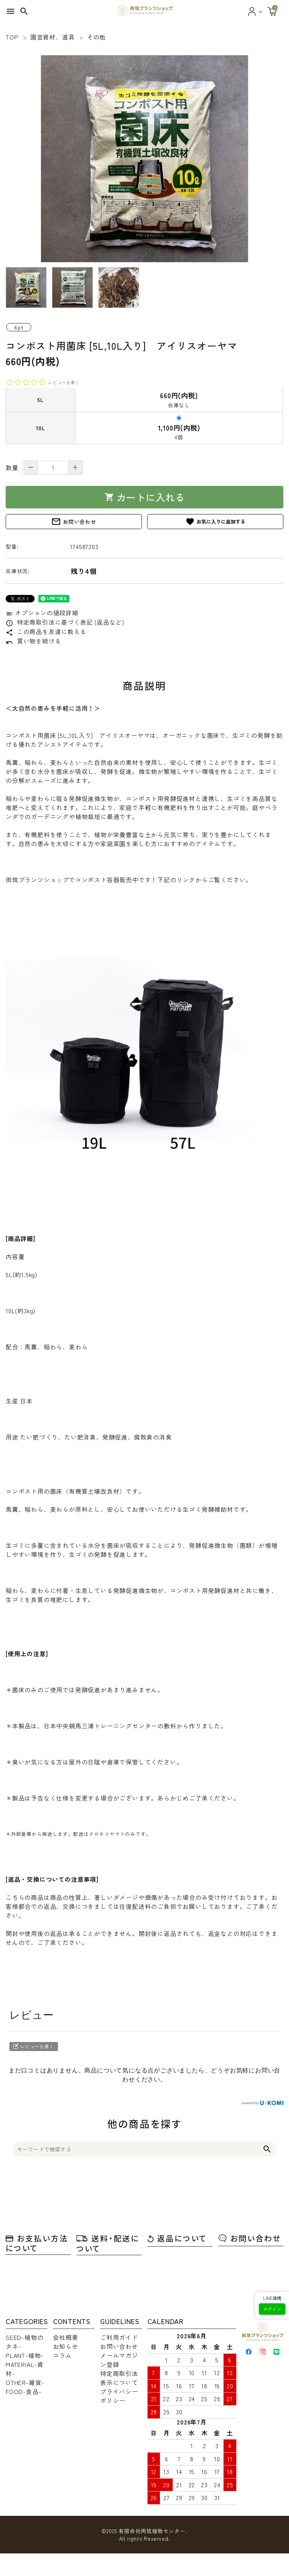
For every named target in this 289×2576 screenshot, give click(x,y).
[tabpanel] (144, 158)
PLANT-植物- (25, 2355)
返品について (177, 2238)
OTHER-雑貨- (25, 2382)
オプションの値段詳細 (42, 612)
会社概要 (65, 2337)
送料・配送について (107, 2243)
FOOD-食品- (23, 2391)
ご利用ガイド (119, 2337)
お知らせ (65, 2346)
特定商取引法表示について (119, 2378)
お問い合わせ (73, 521)
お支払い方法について (37, 2243)
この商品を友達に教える (46, 631)
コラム (62, 2355)
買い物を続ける (33, 640)
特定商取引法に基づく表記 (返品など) (65, 622)
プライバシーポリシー (119, 2396)
